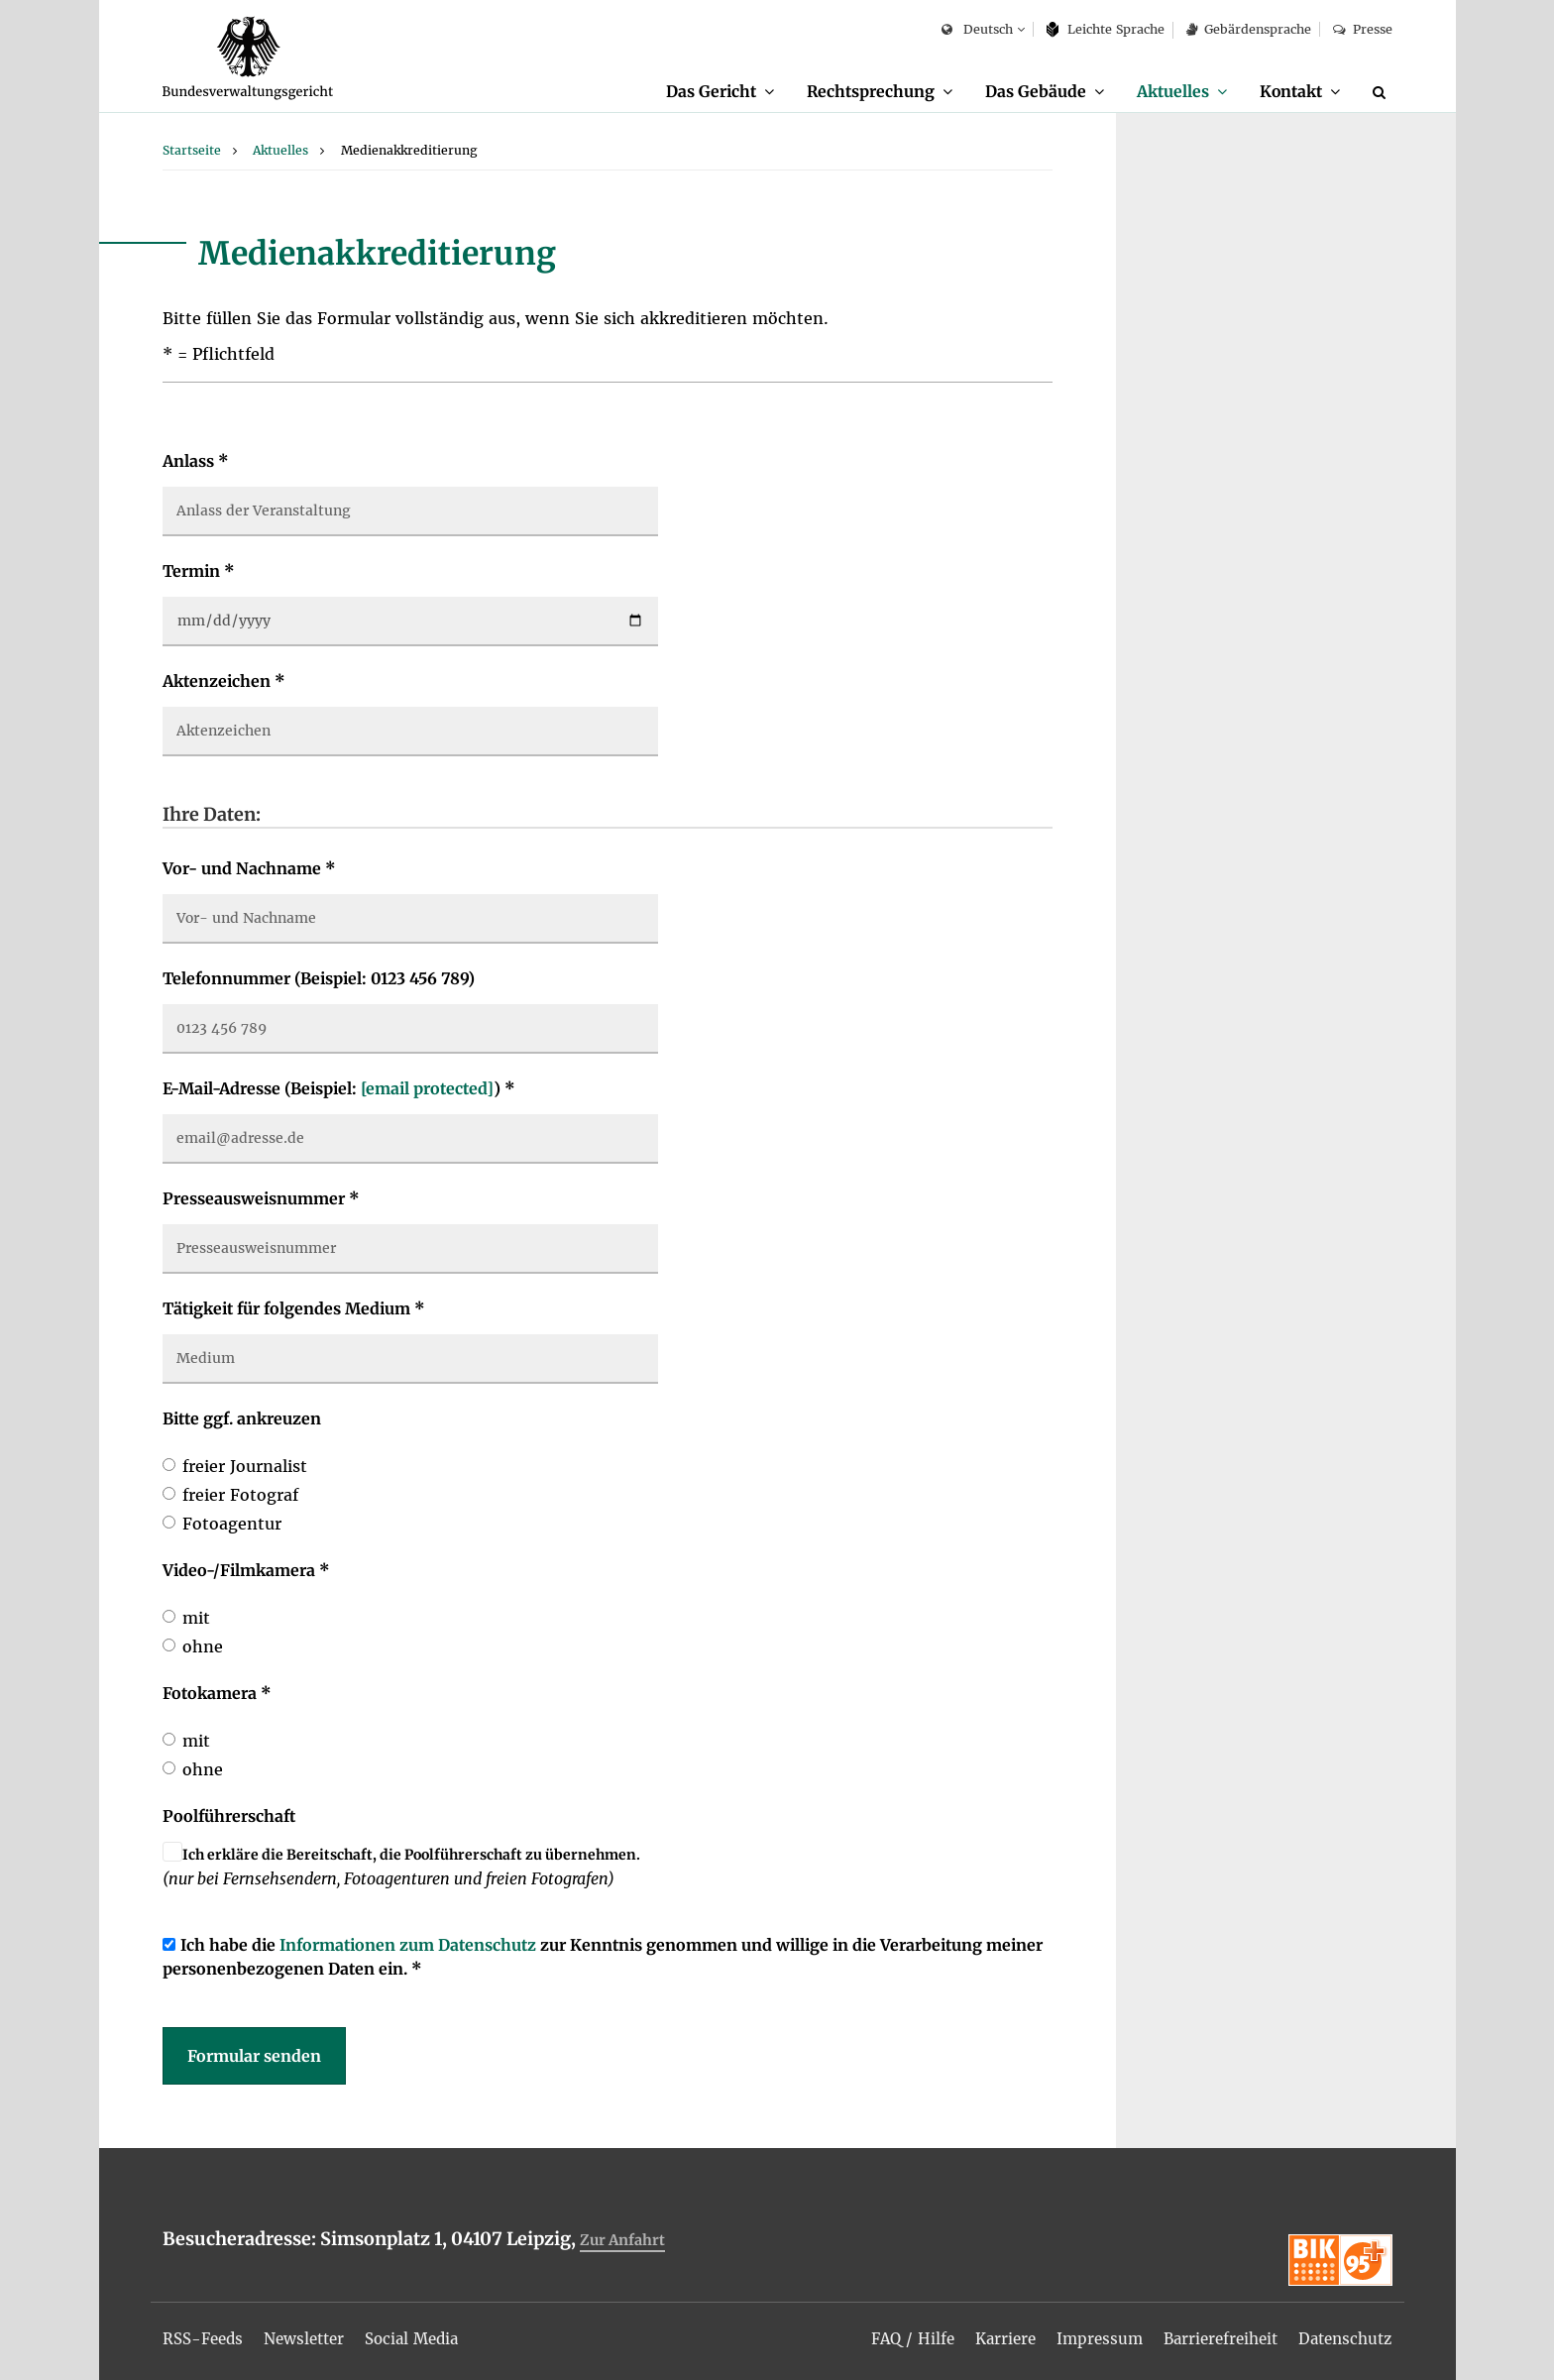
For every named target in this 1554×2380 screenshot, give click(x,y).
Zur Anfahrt (624, 2240)
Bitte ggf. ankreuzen (242, 1419)
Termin (199, 572)
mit (196, 1619)
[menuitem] (698, 92)
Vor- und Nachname (249, 869)
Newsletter (313, 2332)
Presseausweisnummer (261, 1199)
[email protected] (427, 1089)
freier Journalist (244, 1467)
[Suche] (1382, 92)
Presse (1362, 29)
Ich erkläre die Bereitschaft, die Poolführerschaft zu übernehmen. (411, 1856)
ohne (202, 1647)
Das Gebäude (1022, 91)
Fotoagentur (231, 1524)
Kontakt (1287, 91)
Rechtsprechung (854, 91)
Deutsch (977, 30)
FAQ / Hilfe (889, 2332)
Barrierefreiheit (1210, 2332)
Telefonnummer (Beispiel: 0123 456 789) (319, 979)
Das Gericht (689, 91)
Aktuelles (1164, 91)
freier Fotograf (240, 1496)
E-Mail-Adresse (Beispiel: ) (339, 1089)
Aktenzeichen (224, 682)
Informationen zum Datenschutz (407, 1946)
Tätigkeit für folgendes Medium (294, 1309)
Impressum (1083, 2332)
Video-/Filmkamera (246, 1571)
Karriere (985, 2332)
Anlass (196, 462)
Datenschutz (1341, 2332)
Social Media (428, 2332)
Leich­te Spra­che (1106, 29)
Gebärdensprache (1248, 29)
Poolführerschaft (229, 1817)
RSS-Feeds (206, 2332)
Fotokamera (217, 1694)
